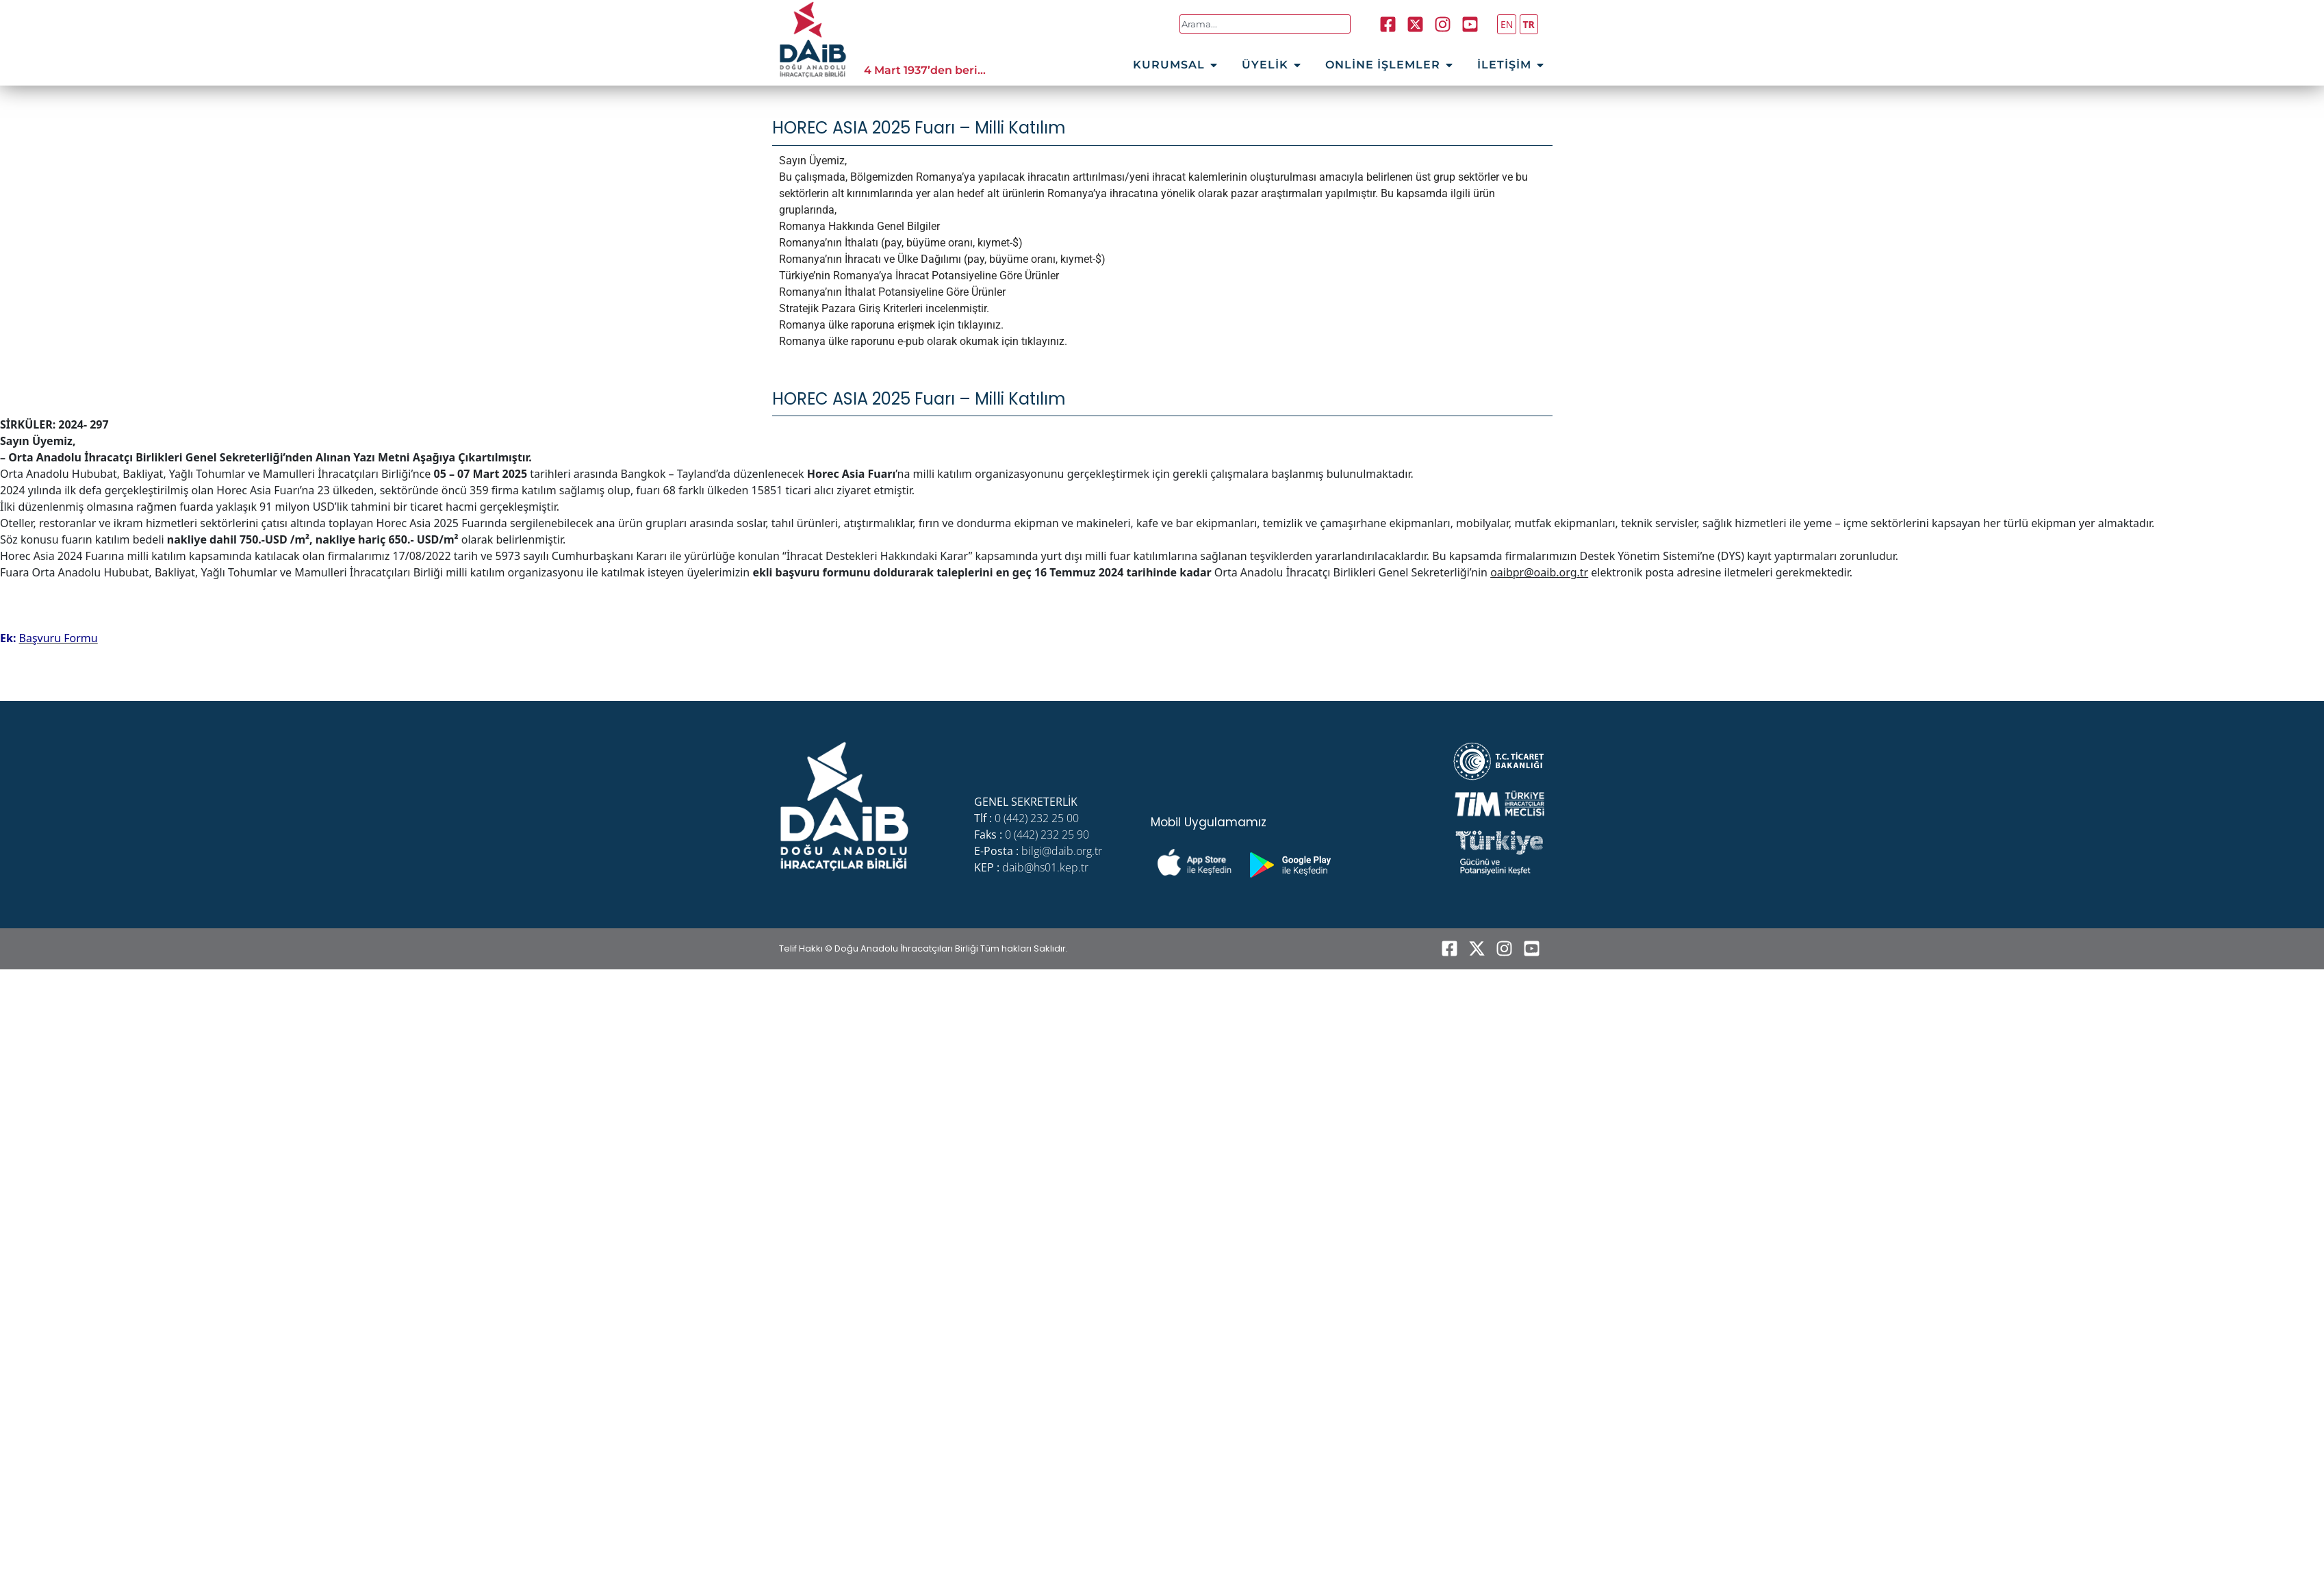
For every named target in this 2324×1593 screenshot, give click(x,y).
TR (1529, 24)
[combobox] (1265, 24)
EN (1507, 24)
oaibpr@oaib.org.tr (1539, 572)
